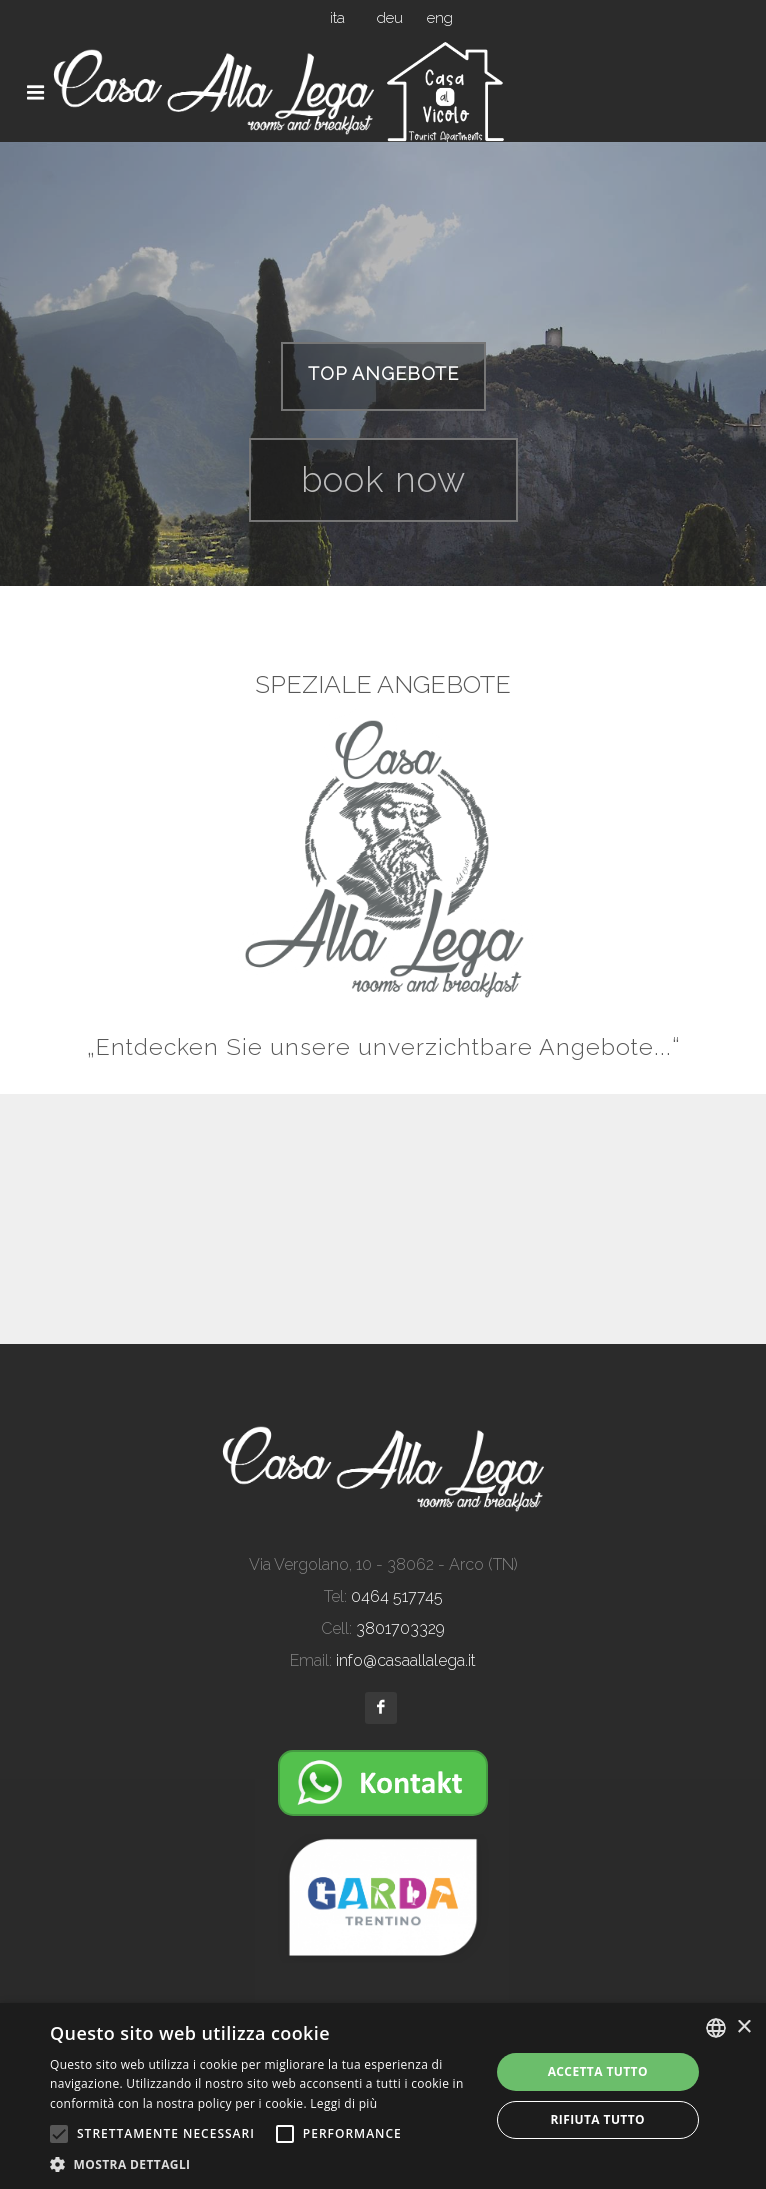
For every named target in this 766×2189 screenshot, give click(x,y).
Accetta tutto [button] (598, 2071)
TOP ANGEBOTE (383, 373)
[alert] (383, 2096)
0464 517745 (397, 1596)
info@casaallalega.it (406, 1660)
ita (337, 18)
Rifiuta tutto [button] (597, 2119)
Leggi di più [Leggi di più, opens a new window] (343, 2103)
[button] (263, 2164)
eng (440, 18)
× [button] (743, 2027)
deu (390, 18)
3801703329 (400, 1628)
